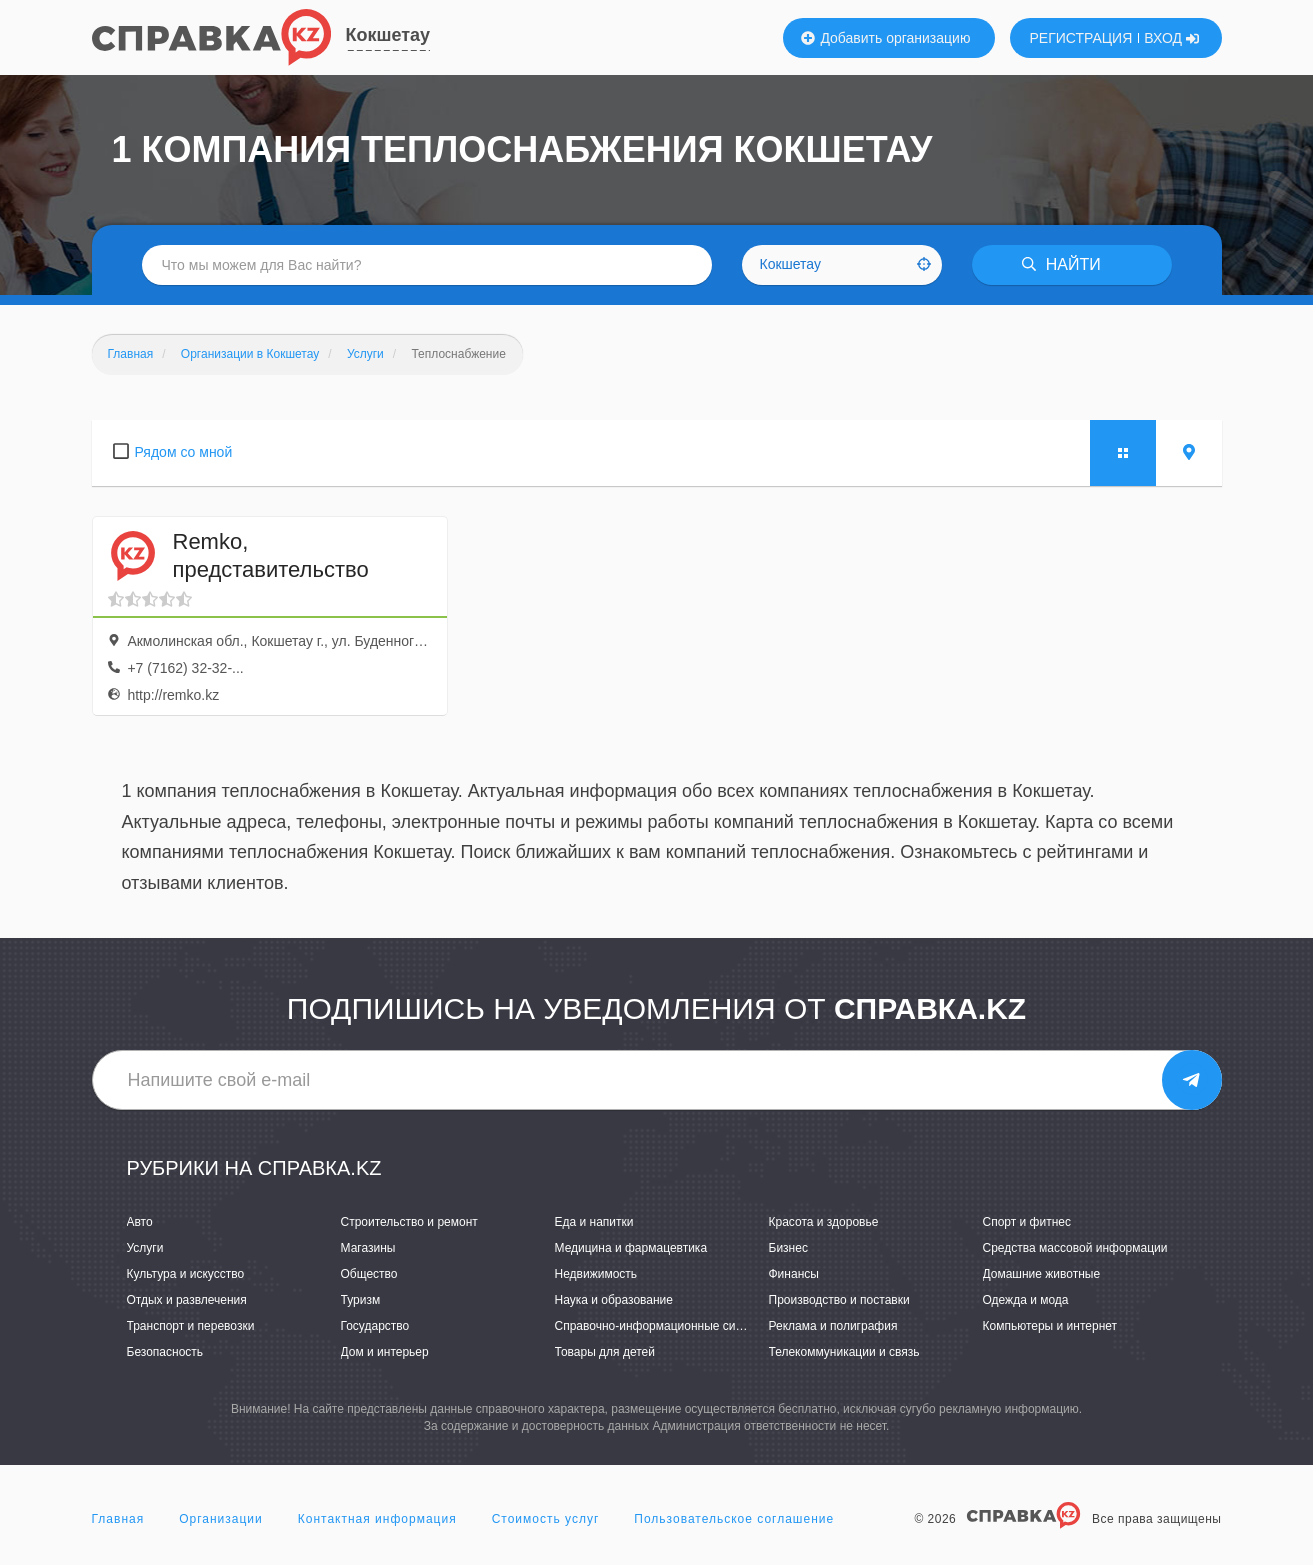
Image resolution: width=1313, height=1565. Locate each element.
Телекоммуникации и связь (844, 1352)
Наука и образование (614, 1300)
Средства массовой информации (1075, 1248)
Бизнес (788, 1248)
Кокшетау (388, 35)
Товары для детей (605, 1352)
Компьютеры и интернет (1050, 1326)
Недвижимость (596, 1274)
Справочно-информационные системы (663, 1326)
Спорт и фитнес (1027, 1222)
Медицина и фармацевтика (631, 1248)
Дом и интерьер (385, 1352)
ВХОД (1171, 38)
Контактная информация (377, 1519)
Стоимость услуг (546, 1519)
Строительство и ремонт (409, 1222)
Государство (375, 1326)
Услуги (145, 1248)
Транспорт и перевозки (191, 1326)
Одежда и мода (1026, 1300)
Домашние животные (1042, 1274)
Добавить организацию (886, 38)
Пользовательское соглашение (734, 1519)
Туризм (361, 1300)
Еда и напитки (594, 1222)
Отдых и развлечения (187, 1300)
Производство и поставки (839, 1300)
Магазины (368, 1248)
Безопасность (165, 1352)
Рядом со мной (184, 452)
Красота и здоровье (824, 1222)
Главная (118, 1519)
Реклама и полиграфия (833, 1326)
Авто (140, 1222)
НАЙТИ (1061, 264)
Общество (369, 1274)
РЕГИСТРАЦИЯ (1081, 38)
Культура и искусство (186, 1274)
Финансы (794, 1274)
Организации (221, 1519)
